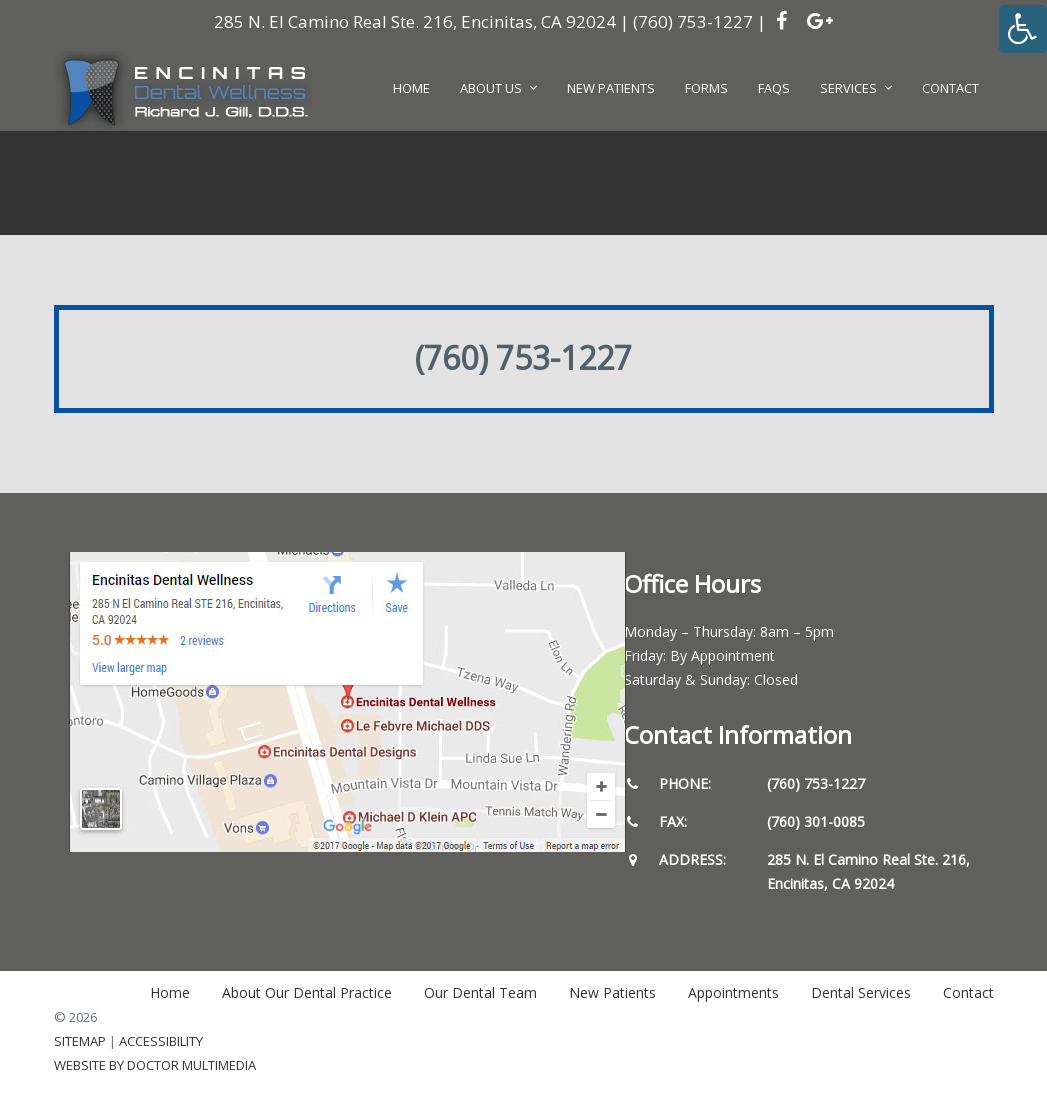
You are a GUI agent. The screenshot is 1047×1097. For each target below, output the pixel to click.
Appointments (733, 992)
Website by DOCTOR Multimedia (155, 1065)
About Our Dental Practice (307, 992)
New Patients (612, 992)
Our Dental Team (480, 992)
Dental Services (861, 992)
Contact (968, 992)
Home (170, 992)
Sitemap (80, 1041)
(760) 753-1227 (693, 21)
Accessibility (161, 1041)
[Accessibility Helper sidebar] (1023, 29)
